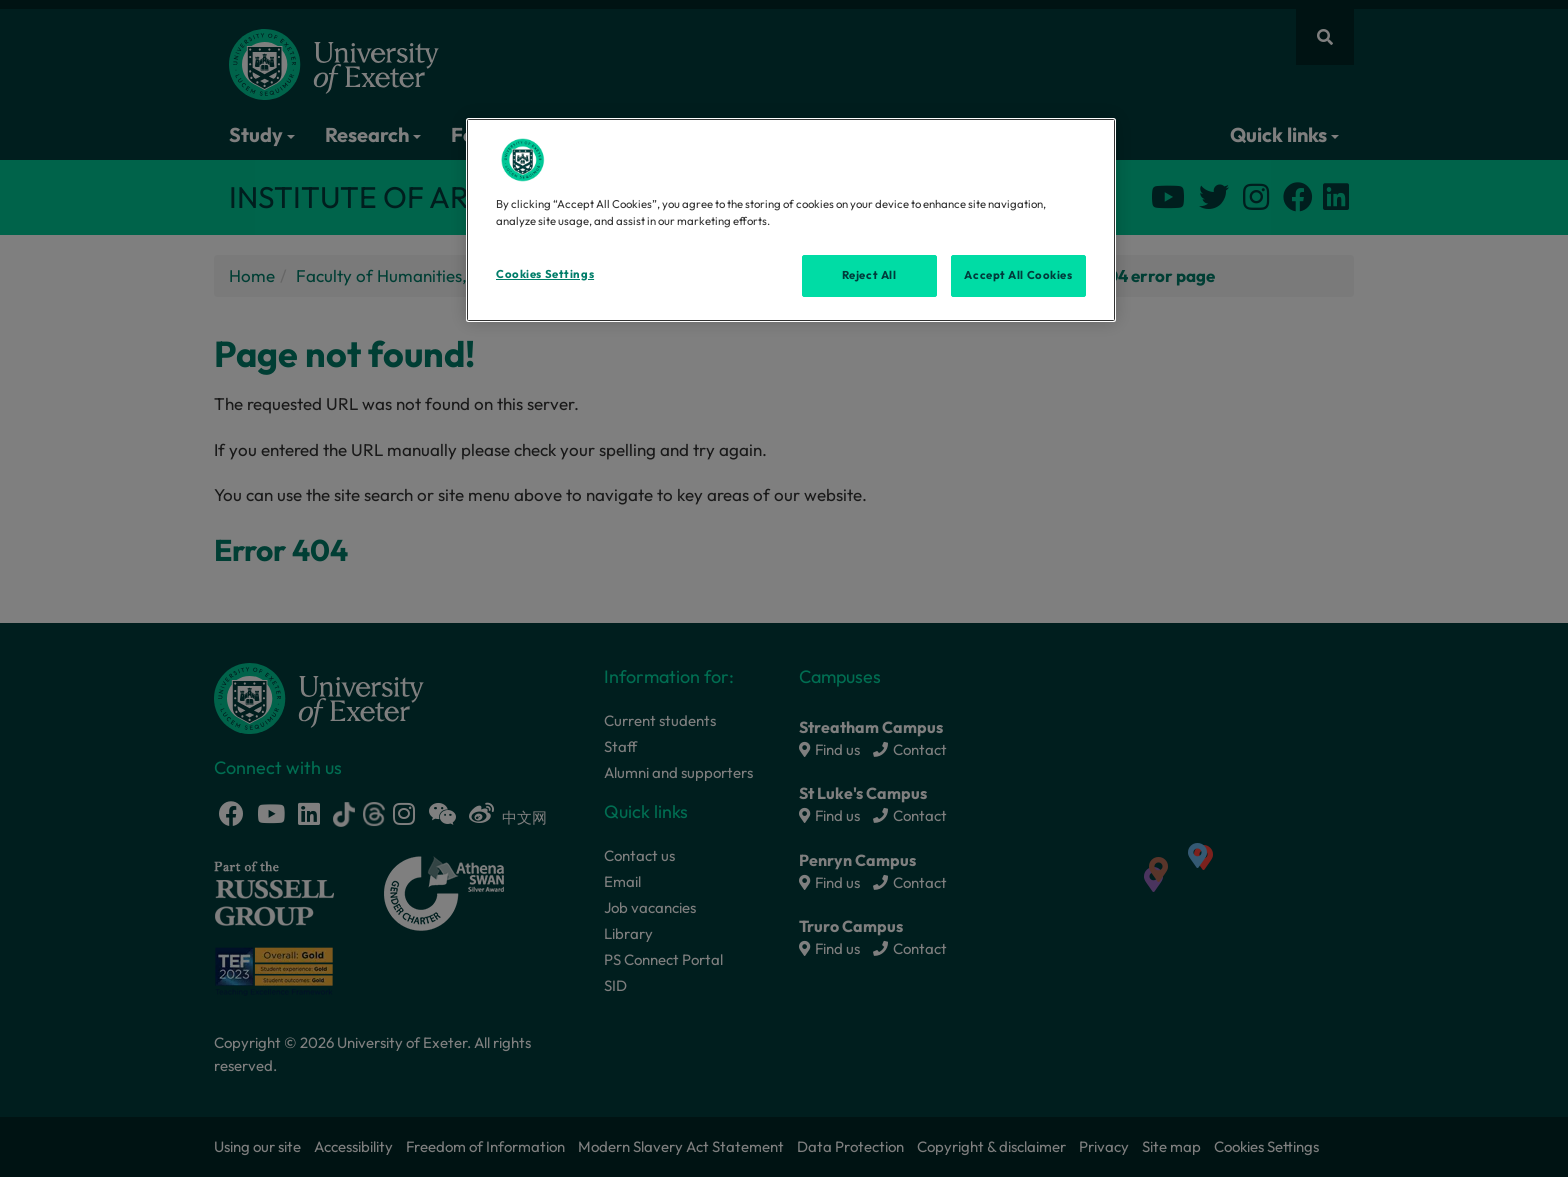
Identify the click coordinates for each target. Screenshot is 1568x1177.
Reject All (869, 275)
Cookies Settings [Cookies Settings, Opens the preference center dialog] (545, 274)
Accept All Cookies (1018, 275)
